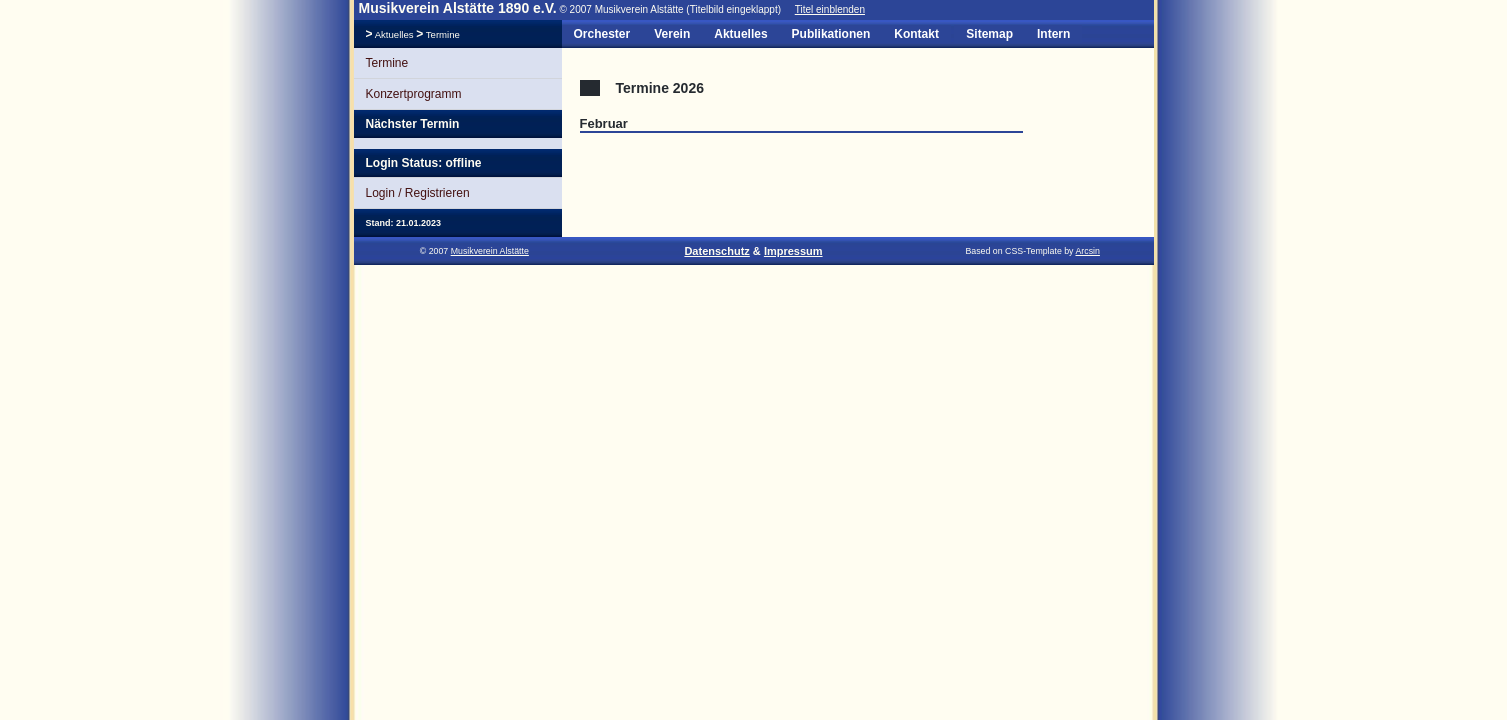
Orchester (602, 34)
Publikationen (831, 34)
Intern (1053, 34)
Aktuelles (395, 34)
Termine (441, 34)
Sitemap (989, 34)
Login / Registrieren (418, 193)
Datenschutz (716, 251)
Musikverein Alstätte (490, 251)
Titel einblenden (830, 9)
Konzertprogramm (414, 94)
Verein (672, 34)
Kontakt (916, 34)
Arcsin (1087, 251)
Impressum (793, 251)
